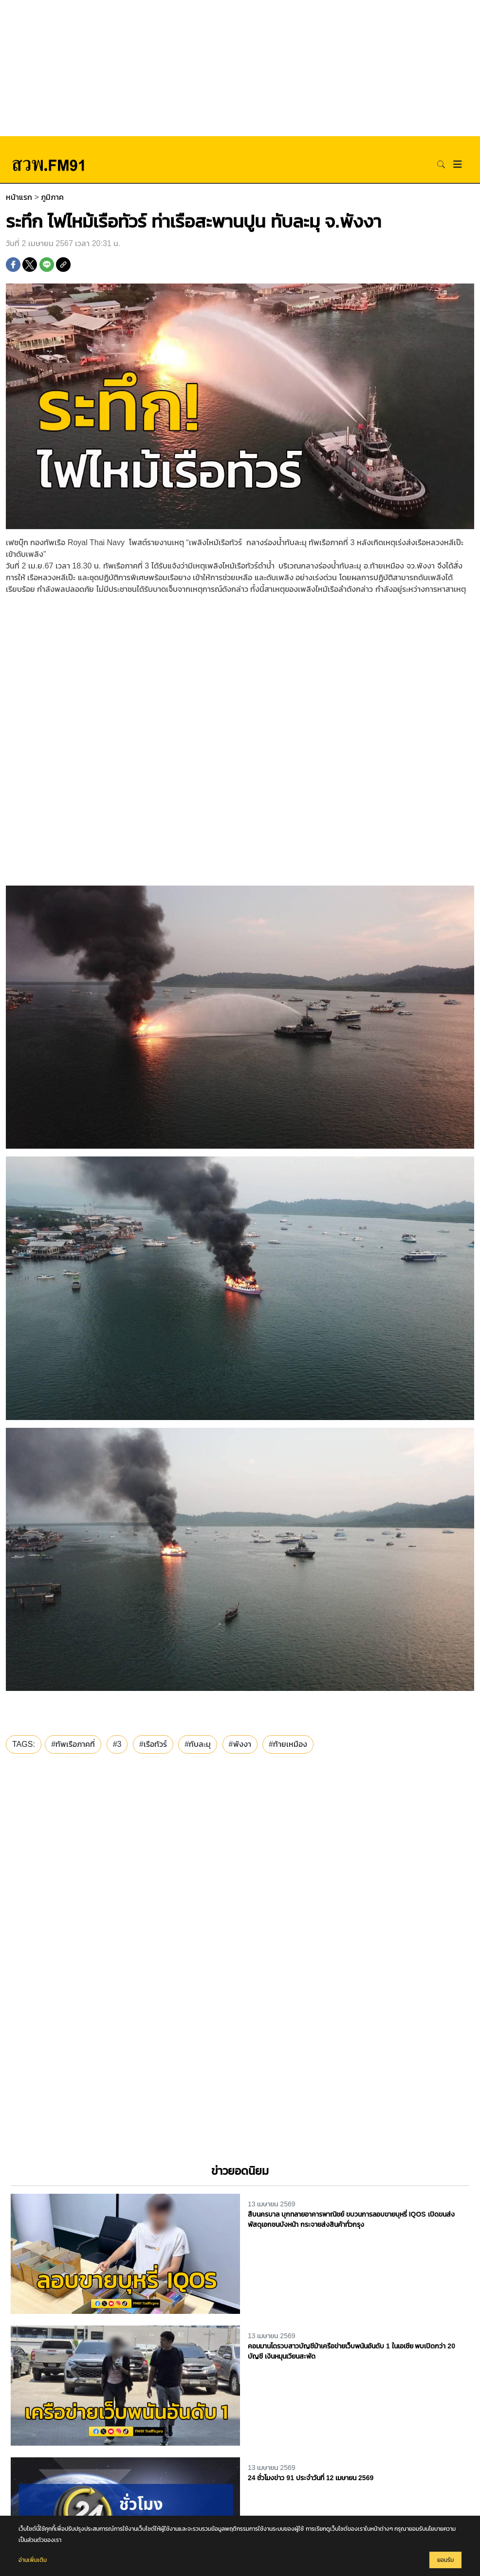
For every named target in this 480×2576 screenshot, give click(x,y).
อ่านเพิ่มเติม (32, 2560)
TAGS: (23, 1744)
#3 (117, 1744)
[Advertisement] (240, 68)
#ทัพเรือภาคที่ (73, 1744)
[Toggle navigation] (457, 164)
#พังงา (240, 1744)
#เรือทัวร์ (153, 1744)
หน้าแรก (19, 197)
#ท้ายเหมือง (288, 1744)
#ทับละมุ (198, 1744)
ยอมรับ (445, 2560)
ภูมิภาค (52, 197)
